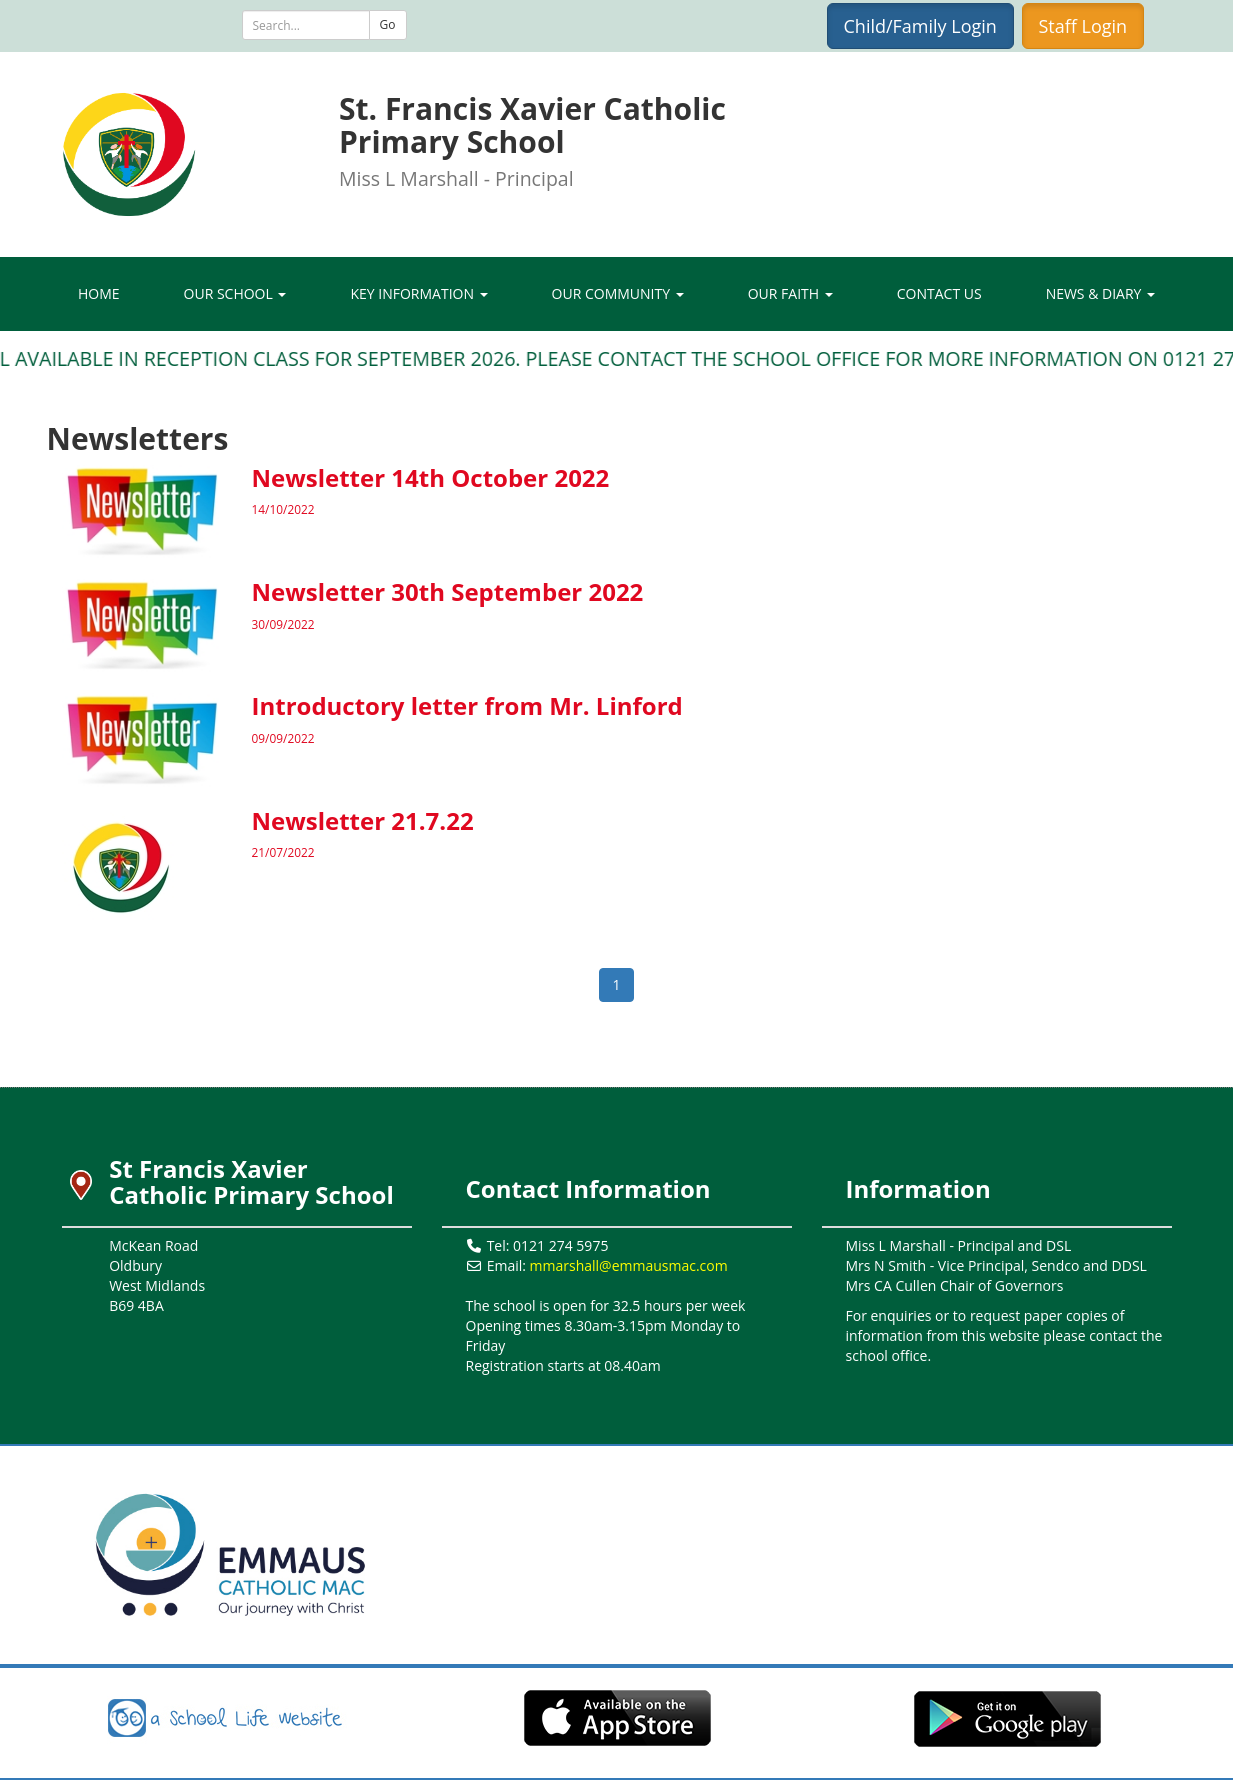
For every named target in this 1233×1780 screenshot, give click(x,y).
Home (99, 293)
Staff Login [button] (1083, 26)
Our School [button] (235, 293)
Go (388, 24)
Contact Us (939, 293)
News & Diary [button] (1100, 293)
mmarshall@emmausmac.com (629, 1265)
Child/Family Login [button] (920, 26)
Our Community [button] (618, 293)
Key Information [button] (418, 293)
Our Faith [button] (790, 293)
